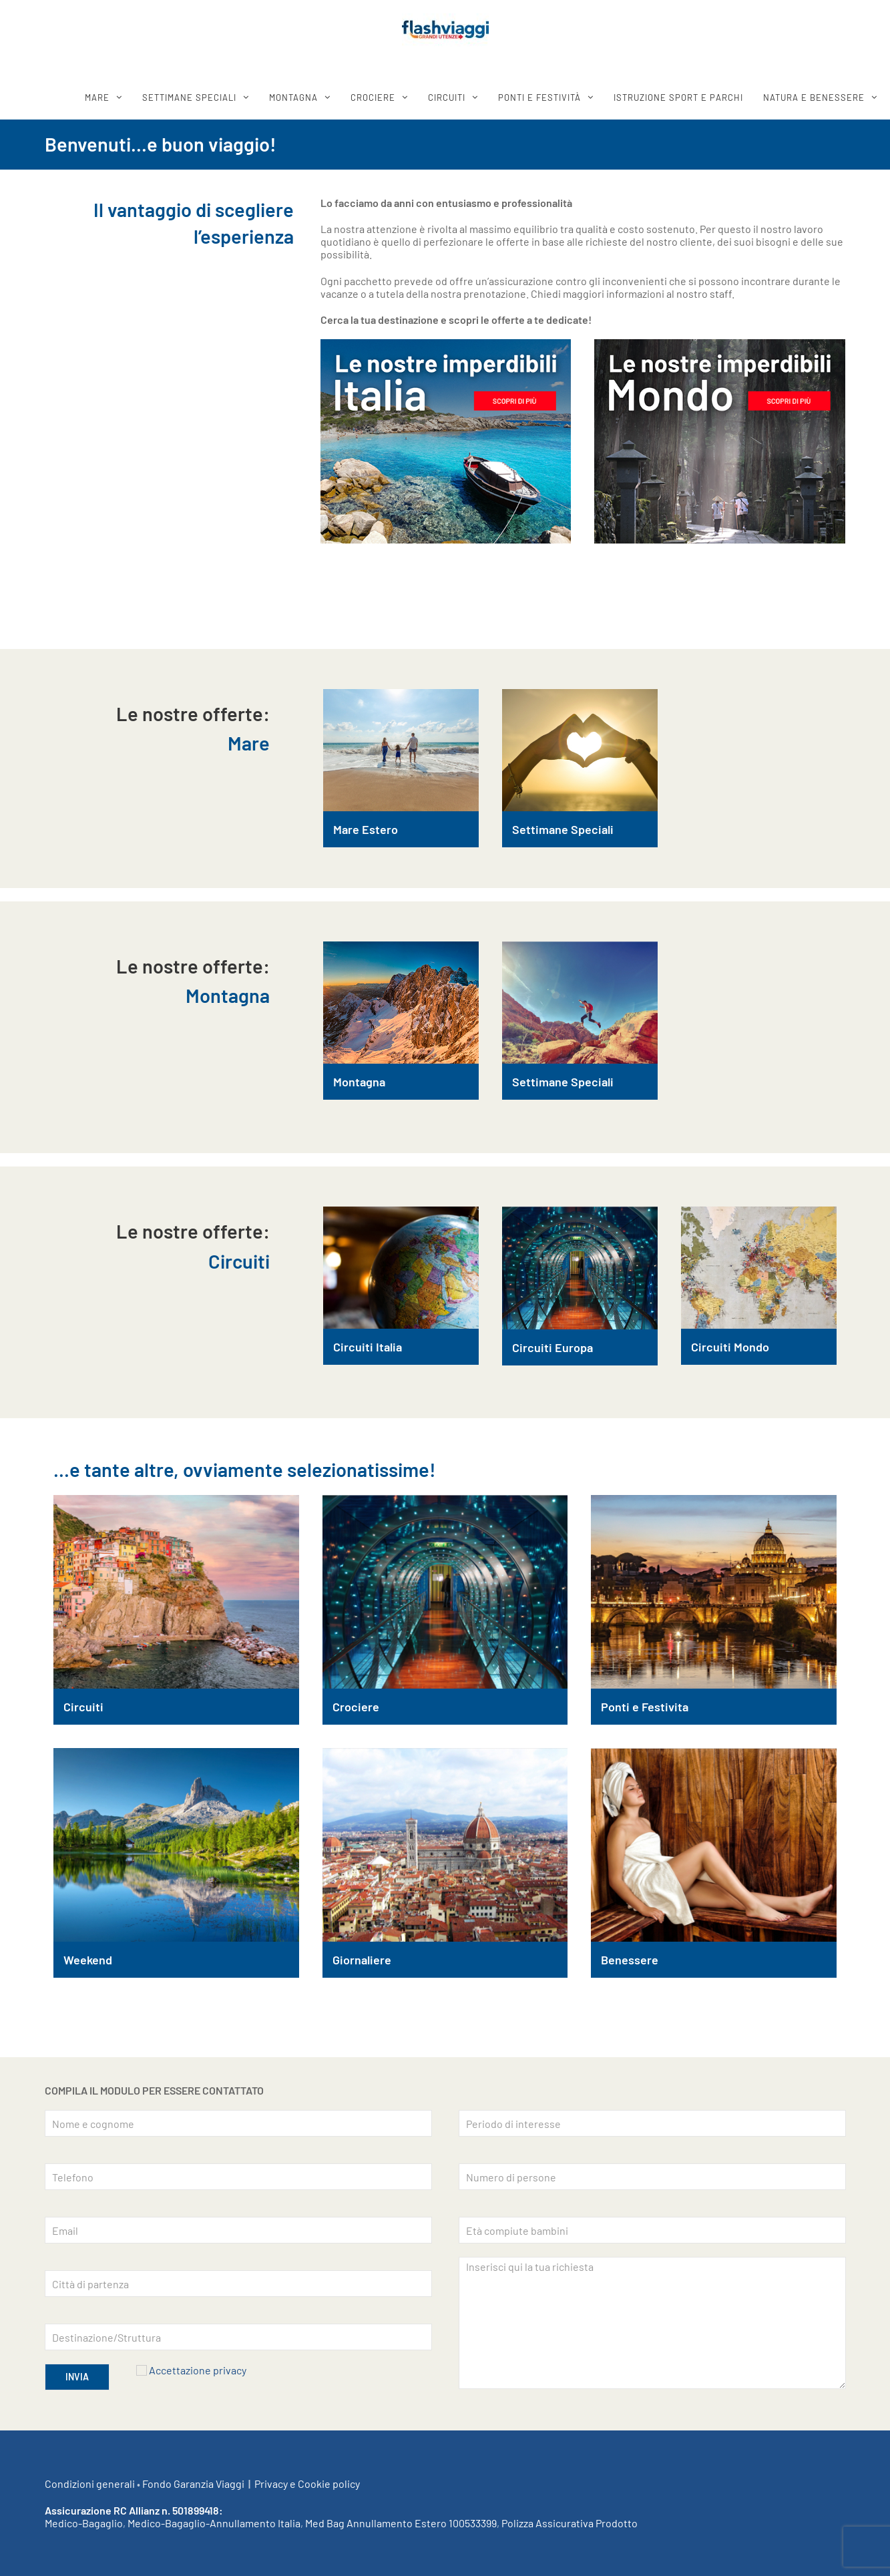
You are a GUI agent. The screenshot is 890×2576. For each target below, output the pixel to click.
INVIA (77, 2376)
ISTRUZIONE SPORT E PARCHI (678, 97)
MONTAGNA (293, 97)
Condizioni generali (90, 2483)
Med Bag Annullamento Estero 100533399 (401, 2523)
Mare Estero (365, 829)
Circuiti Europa (552, 1347)
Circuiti (83, 1706)
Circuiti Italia (367, 1346)
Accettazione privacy (197, 2370)
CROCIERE (373, 97)
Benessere (629, 1959)
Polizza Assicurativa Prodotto (569, 2523)
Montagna (359, 1081)
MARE (97, 97)
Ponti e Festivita (644, 1706)
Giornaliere (361, 1959)
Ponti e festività (539, 97)
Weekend (87, 1959)
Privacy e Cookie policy (307, 2483)
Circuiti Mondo (730, 1346)
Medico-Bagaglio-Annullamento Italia (214, 2523)
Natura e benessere (814, 97)
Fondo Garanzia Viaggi (193, 2483)
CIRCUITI (446, 97)
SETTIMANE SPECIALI (189, 97)
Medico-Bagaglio (84, 2523)
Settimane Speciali (563, 829)
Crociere (355, 1706)
